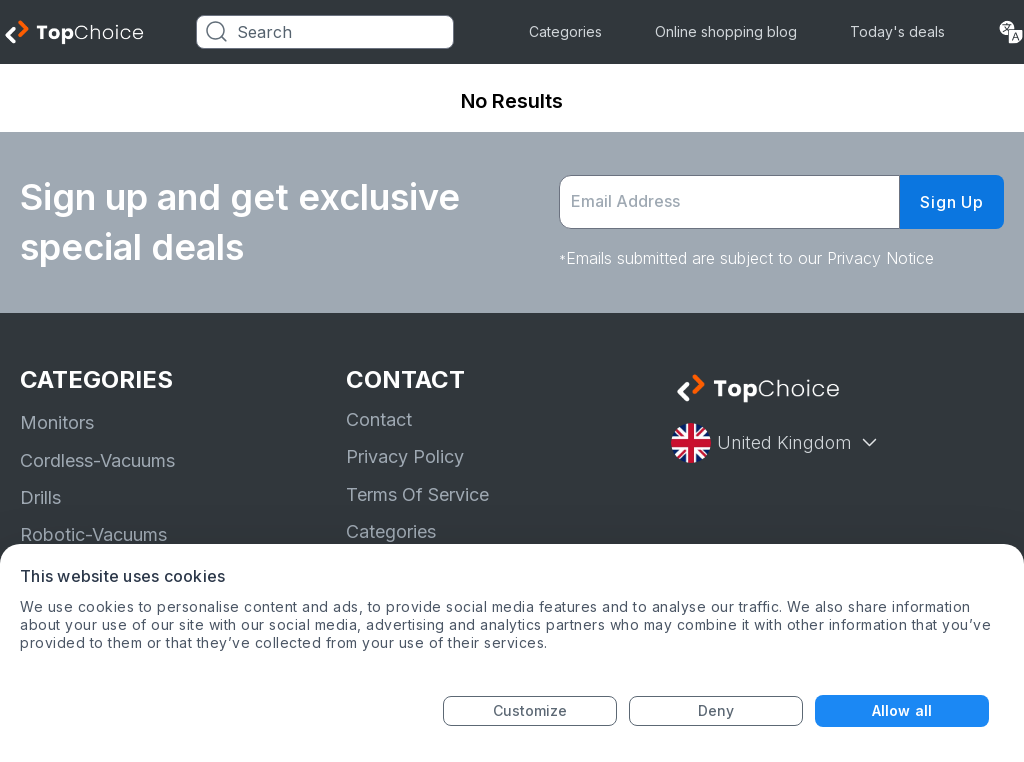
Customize (530, 710)
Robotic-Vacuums (93, 534)
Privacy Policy (405, 456)
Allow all (902, 710)
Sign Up (952, 202)
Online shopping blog (726, 31)
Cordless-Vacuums (97, 460)
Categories (565, 31)
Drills (40, 497)
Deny (716, 710)
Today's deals (897, 31)
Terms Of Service (417, 494)
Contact (379, 419)
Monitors (57, 422)
